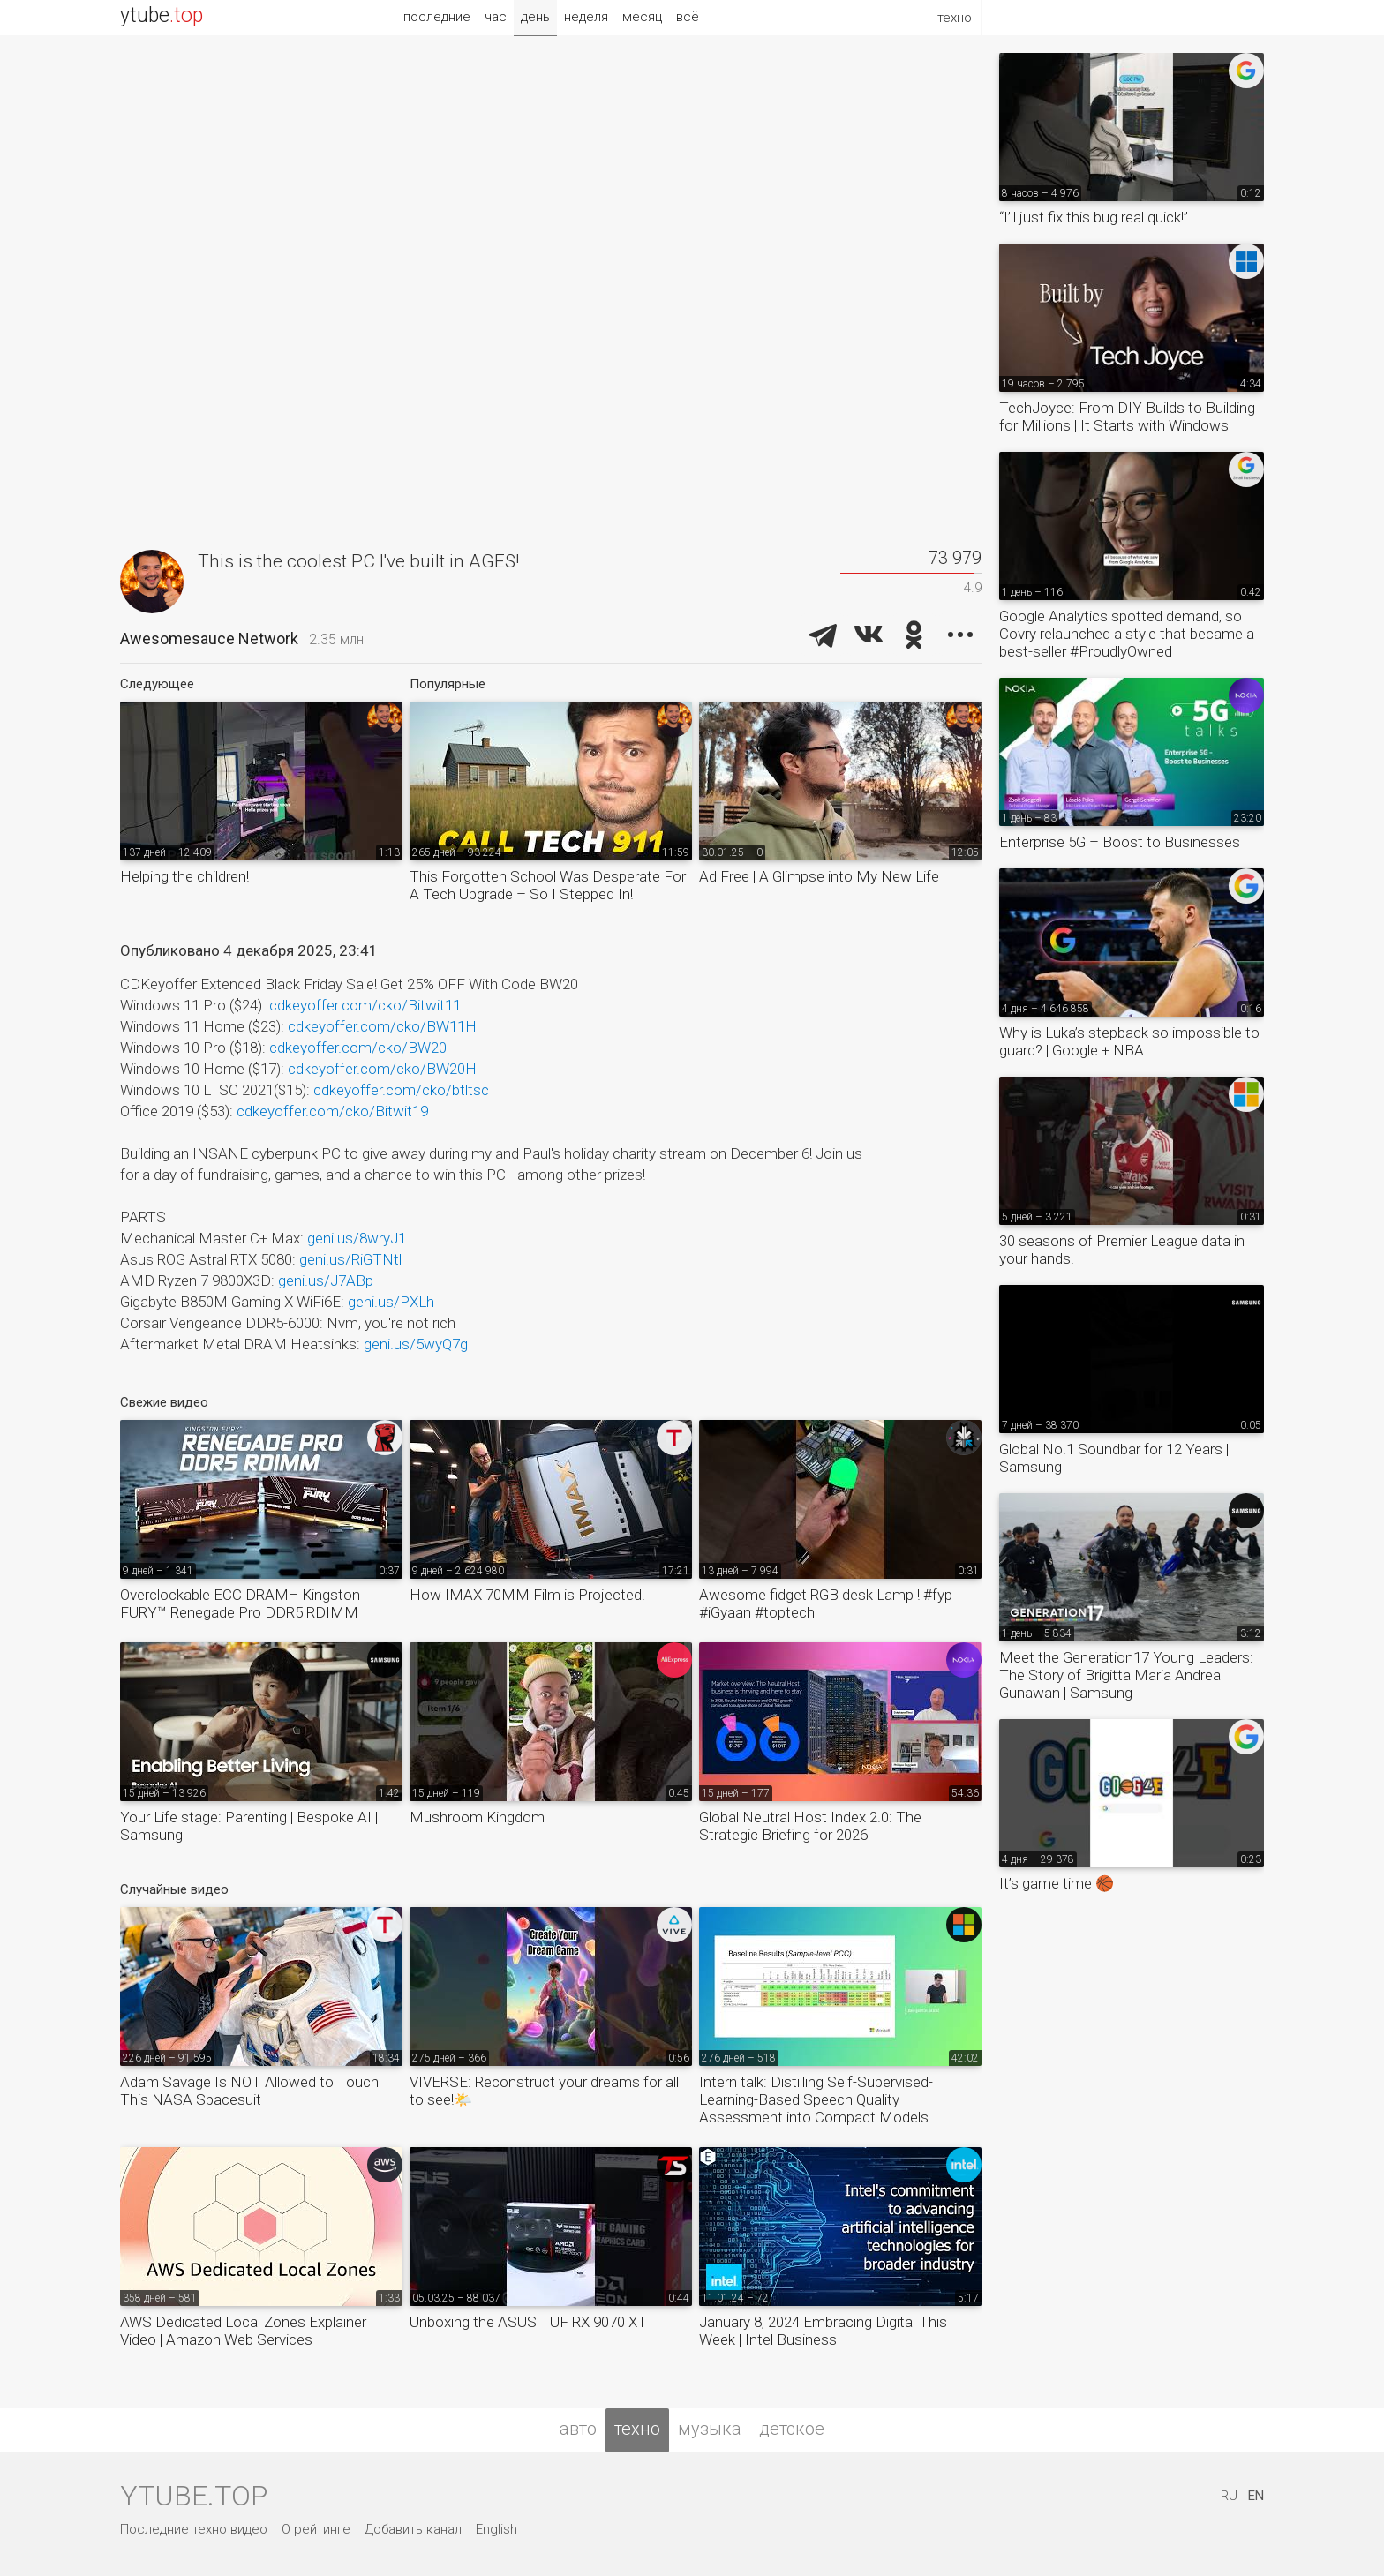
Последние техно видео (193, 2529)
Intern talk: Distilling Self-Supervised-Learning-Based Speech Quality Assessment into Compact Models (816, 2099)
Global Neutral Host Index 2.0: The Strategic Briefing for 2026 (810, 1826)
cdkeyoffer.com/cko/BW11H (382, 1026)
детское (791, 2428)
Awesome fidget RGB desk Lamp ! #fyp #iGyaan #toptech (825, 1603)
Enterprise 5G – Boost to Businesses (1119, 842)
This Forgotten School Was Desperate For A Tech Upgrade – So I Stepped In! (548, 885)
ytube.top (193, 2495)
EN (1256, 2496)
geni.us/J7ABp (325, 1280)
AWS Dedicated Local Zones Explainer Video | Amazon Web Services (243, 2330)
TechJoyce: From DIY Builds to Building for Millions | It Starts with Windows (1127, 416)
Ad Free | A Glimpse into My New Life (819, 876)
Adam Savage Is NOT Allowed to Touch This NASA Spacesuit (249, 2090)
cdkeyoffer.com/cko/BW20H (382, 1069)
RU (1229, 2496)
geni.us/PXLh (391, 1302)
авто (578, 2428)
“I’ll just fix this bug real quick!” (1093, 217)
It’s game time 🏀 (1056, 1883)
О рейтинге (316, 2529)
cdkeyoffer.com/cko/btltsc (401, 1090)
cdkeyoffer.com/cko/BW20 (358, 1047)
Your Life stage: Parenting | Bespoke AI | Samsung (249, 1826)
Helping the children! (184, 876)
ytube (161, 15)
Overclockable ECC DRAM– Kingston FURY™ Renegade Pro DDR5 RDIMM (240, 1603)
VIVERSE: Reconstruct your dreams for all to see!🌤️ (544, 2090)
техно (637, 2428)
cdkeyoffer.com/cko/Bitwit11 (365, 1005)
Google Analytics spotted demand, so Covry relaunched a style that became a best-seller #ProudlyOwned (1126, 633)
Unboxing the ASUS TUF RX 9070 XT (528, 2322)
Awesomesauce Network (209, 638)
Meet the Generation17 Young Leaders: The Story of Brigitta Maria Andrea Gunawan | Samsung (1126, 1674)
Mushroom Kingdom (477, 1817)
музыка (709, 2428)
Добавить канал (413, 2529)
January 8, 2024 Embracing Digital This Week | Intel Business (823, 2330)
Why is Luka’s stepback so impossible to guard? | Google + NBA (1129, 1041)
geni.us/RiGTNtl (350, 1259)
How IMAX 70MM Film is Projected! (527, 1594)
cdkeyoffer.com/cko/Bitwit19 (332, 1111)
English (496, 2529)
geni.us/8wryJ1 (356, 1238)
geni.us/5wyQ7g (416, 1344)
